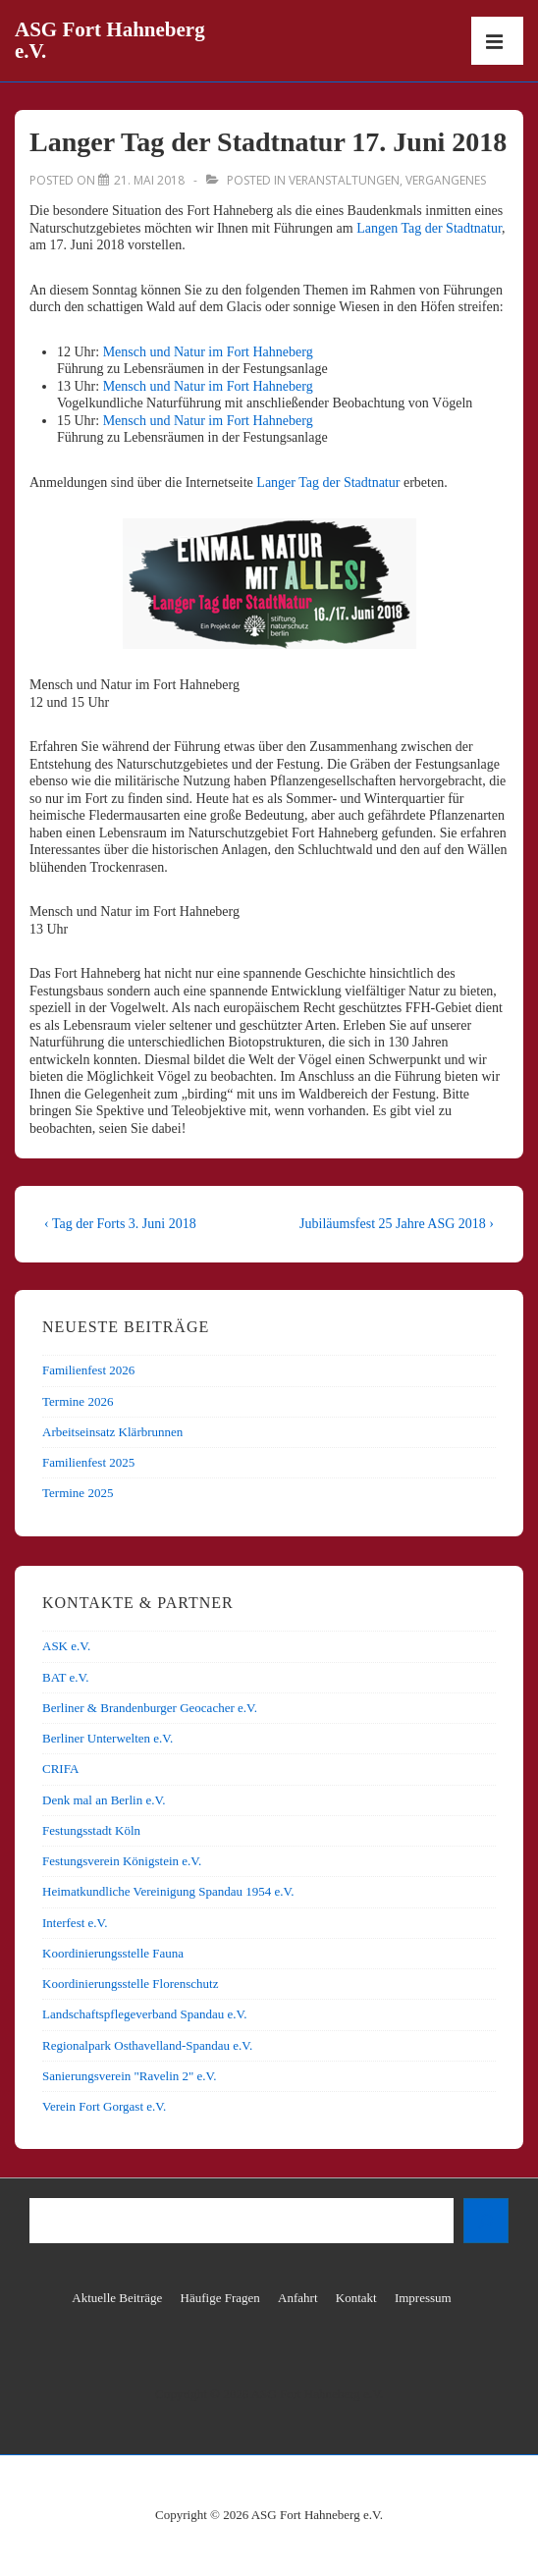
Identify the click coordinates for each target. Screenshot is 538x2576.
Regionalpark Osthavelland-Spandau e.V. (147, 2045)
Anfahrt (297, 2297)
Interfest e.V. (75, 1922)
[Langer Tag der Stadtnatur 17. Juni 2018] (149, 180)
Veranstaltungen (344, 180)
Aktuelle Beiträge (117, 2297)
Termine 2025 (77, 1492)
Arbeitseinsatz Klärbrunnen (112, 1431)
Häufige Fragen (220, 2297)
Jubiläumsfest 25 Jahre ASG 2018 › (396, 1223)
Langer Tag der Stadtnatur (328, 482)
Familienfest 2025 (88, 1462)
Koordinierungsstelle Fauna (113, 1953)
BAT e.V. (65, 1677)
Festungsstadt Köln (91, 1830)
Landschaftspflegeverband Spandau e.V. (144, 2014)
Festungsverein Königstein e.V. (121, 1860)
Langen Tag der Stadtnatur (429, 228)
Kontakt (356, 2297)
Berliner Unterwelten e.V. (107, 1738)
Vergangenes (445, 180)
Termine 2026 (77, 1401)
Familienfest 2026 (88, 1370)
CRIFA (60, 1768)
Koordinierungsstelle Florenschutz (130, 1983)
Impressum (423, 2297)
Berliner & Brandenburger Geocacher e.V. (149, 1707)
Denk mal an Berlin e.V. (103, 1800)
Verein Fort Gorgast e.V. (104, 2106)
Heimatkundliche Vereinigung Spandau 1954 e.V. (168, 1891)
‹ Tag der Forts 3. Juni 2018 (120, 1223)
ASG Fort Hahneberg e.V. (110, 40)
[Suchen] (486, 2220)
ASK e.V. (66, 1645)
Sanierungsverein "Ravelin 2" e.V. (129, 2075)
